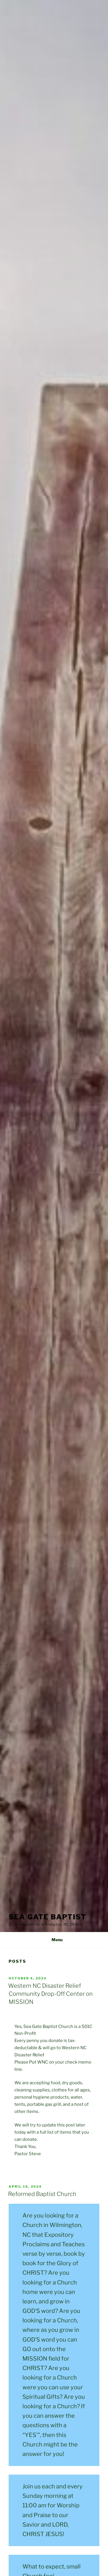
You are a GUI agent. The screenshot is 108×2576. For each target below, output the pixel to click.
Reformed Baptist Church (42, 2194)
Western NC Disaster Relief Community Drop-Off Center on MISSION (50, 1993)
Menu (54, 1939)
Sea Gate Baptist (47, 1917)
